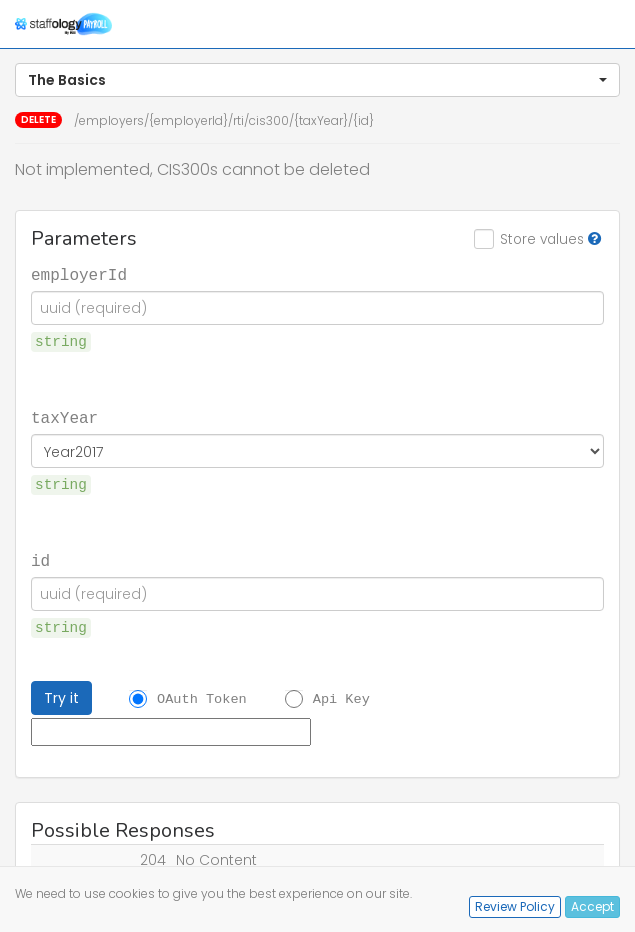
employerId (79, 274)
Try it (61, 698)
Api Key (341, 699)
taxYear (64, 417)
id (40, 560)
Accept (592, 906)
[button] (317, 80)
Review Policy (515, 906)
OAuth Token (202, 699)
